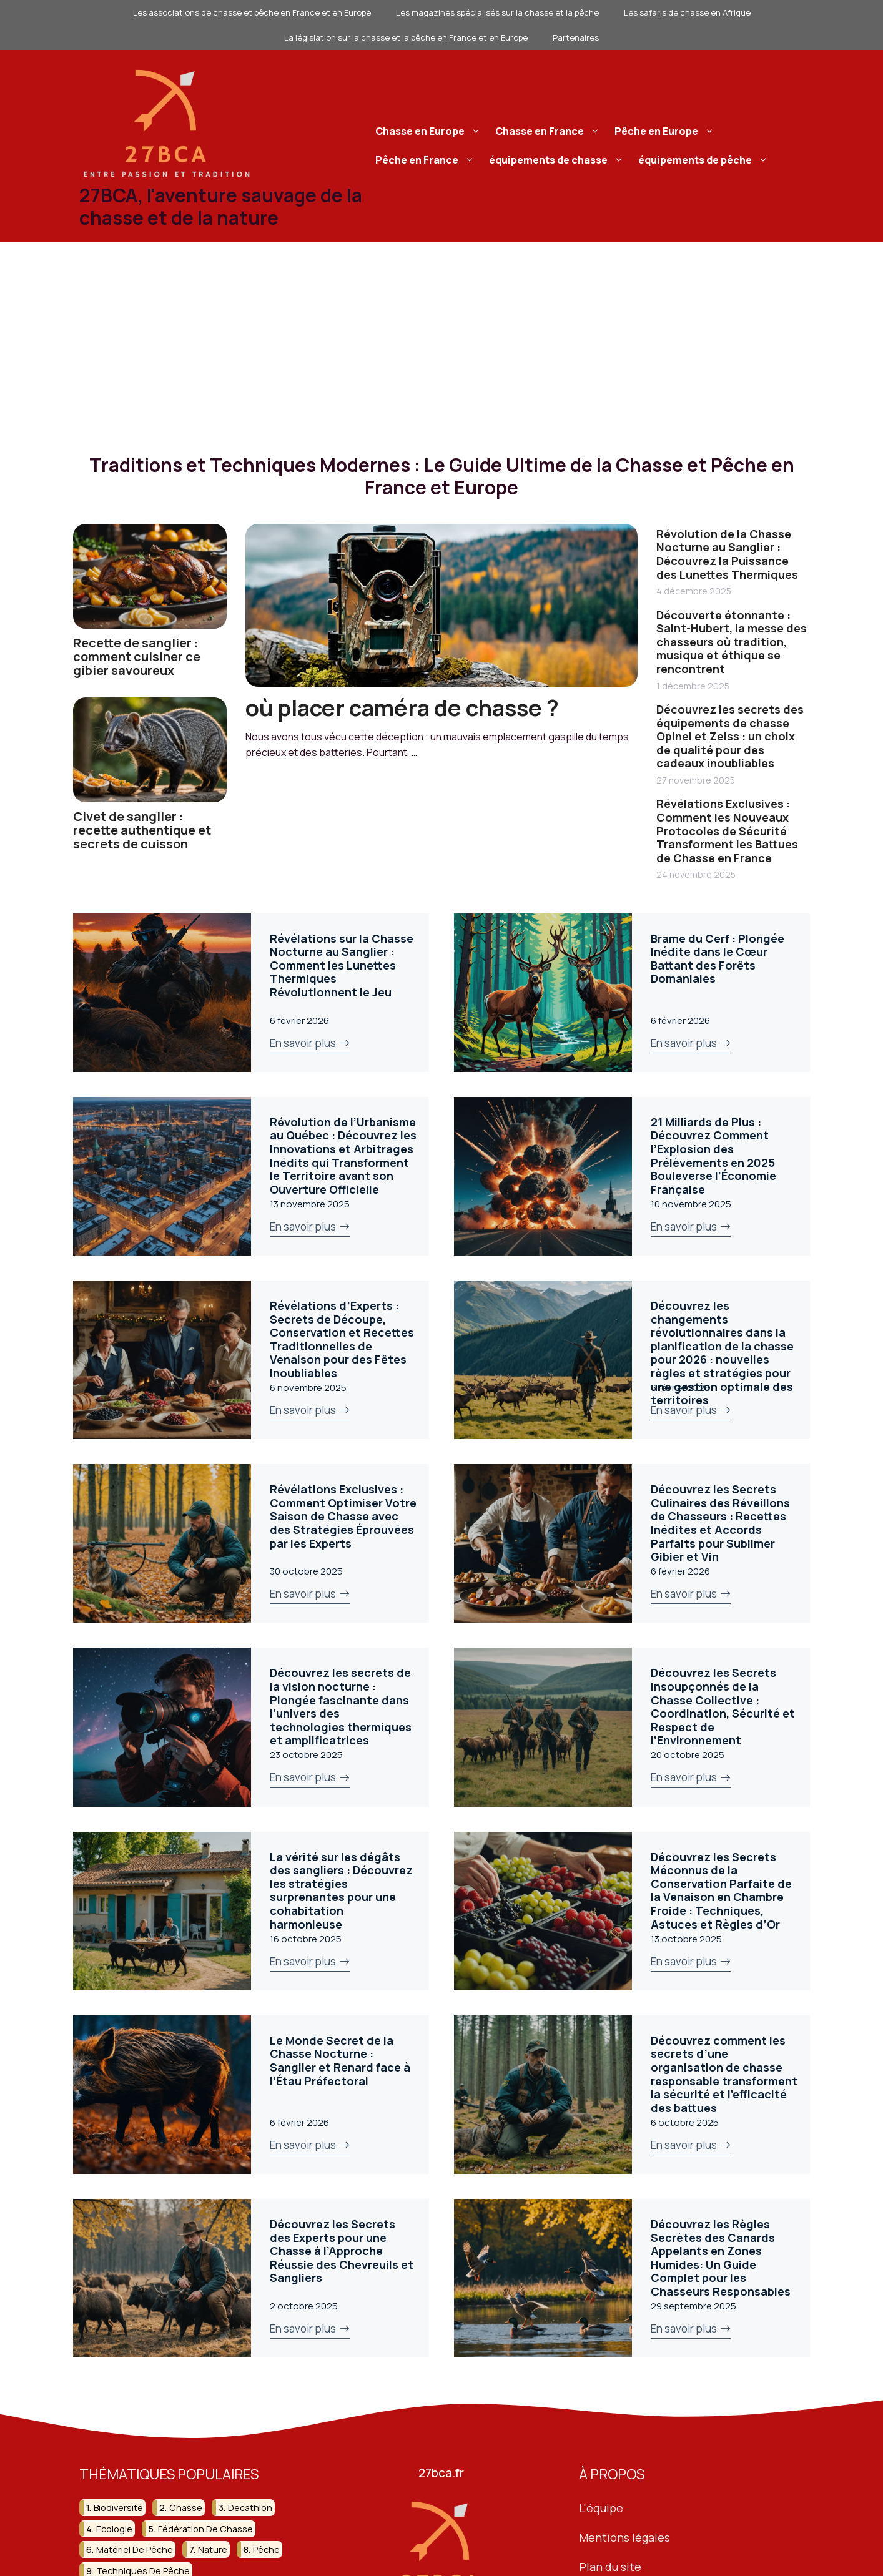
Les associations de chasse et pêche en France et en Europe (252, 12)
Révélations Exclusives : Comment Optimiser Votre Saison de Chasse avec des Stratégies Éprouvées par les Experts (343, 1516)
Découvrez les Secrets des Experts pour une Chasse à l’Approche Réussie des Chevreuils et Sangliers (341, 2250)
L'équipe (601, 2507)
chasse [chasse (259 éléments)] (185, 2508)
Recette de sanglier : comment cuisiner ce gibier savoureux (136, 656)
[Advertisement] (441, 335)
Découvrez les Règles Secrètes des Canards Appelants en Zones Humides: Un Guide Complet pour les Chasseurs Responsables (721, 2257)
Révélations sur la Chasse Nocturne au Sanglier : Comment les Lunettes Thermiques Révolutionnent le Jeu (341, 965)
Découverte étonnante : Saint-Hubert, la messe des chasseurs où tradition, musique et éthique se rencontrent (731, 641)
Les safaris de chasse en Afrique (687, 12)
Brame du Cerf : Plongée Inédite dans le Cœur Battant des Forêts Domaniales (717, 958)
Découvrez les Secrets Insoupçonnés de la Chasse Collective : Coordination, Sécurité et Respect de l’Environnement (723, 1706)
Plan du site (610, 2566)
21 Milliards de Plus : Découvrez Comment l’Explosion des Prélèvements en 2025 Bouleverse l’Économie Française (713, 1155)
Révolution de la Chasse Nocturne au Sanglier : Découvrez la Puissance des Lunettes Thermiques (727, 554)
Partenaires (576, 37)
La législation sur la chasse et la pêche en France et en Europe (406, 37)
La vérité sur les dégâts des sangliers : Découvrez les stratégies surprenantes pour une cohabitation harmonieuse (341, 1890)
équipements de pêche (704, 159)
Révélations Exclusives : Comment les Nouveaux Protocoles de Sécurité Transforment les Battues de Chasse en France (727, 830)
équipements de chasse (558, 159)
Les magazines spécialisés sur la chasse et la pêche (497, 12)
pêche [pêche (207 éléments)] (266, 2549)
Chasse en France (549, 131)
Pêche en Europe (666, 131)
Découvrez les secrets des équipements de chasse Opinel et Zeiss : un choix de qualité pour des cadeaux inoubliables (730, 736)
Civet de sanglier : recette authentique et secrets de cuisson (142, 830)
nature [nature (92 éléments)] (212, 2549)
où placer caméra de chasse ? (402, 707)
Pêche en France (426, 159)
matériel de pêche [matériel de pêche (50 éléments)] (134, 2549)
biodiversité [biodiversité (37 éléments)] (118, 2508)
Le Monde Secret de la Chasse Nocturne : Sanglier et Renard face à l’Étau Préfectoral (340, 2060)
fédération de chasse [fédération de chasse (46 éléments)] (205, 2529)
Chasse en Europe (429, 131)
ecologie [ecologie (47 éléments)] (114, 2529)
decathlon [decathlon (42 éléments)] (250, 2508)
